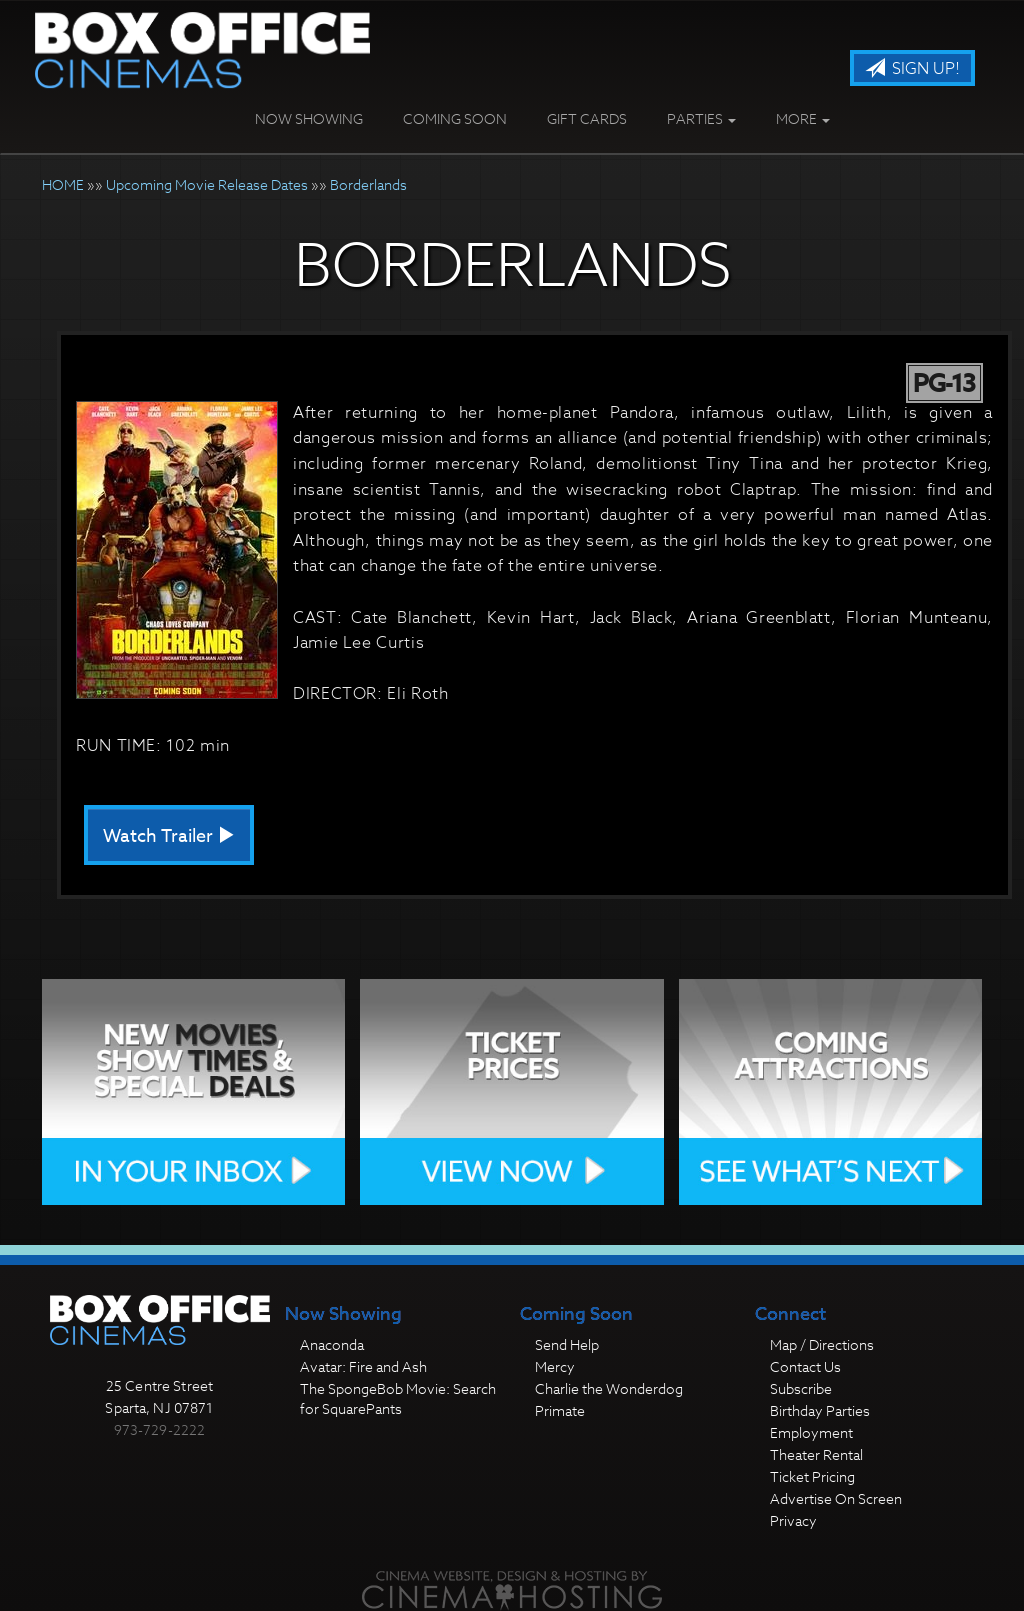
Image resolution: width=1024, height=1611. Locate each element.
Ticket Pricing (812, 1476)
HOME (63, 184)
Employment (811, 1432)
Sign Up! (912, 69)
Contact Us (805, 1366)
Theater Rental (816, 1454)
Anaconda (332, 1344)
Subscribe (801, 1388)
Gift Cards (587, 118)
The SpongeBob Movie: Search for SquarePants (398, 1398)
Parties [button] (701, 118)
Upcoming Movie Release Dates (207, 184)
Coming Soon (455, 118)
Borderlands (368, 184)
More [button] (803, 118)
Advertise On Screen (836, 1498)
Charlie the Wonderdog (609, 1388)
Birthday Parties (820, 1410)
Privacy (793, 1520)
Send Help (567, 1344)
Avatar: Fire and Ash (363, 1366)
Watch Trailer (169, 836)
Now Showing (309, 118)
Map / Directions (822, 1344)
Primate (560, 1410)
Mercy (555, 1366)
